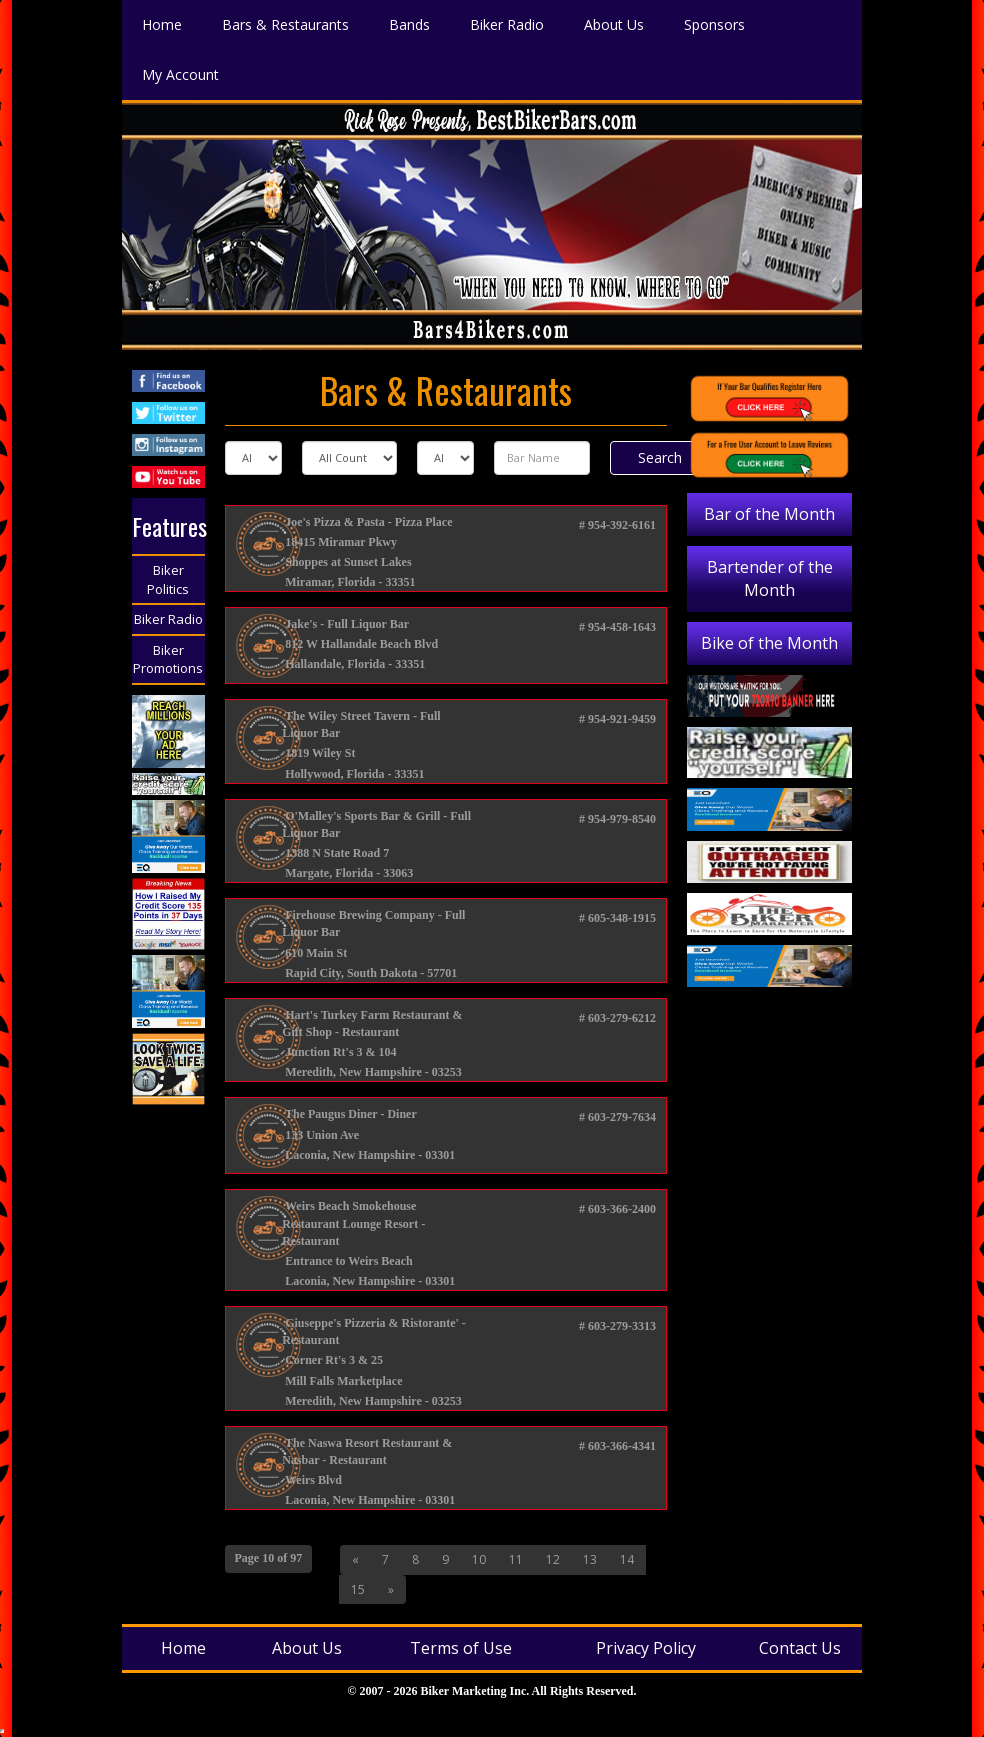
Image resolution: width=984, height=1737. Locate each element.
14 (627, 1559)
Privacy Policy (646, 1648)
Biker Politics (168, 579)
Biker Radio (168, 619)
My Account (180, 72)
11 (516, 1559)
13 (590, 1559)
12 (553, 1559)
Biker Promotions (168, 659)
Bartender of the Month (770, 578)
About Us (307, 1648)
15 (358, 1589)
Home (183, 1648)
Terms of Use (461, 1648)
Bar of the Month (769, 514)
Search (660, 457)
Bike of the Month (769, 643)
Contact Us (800, 1648)
